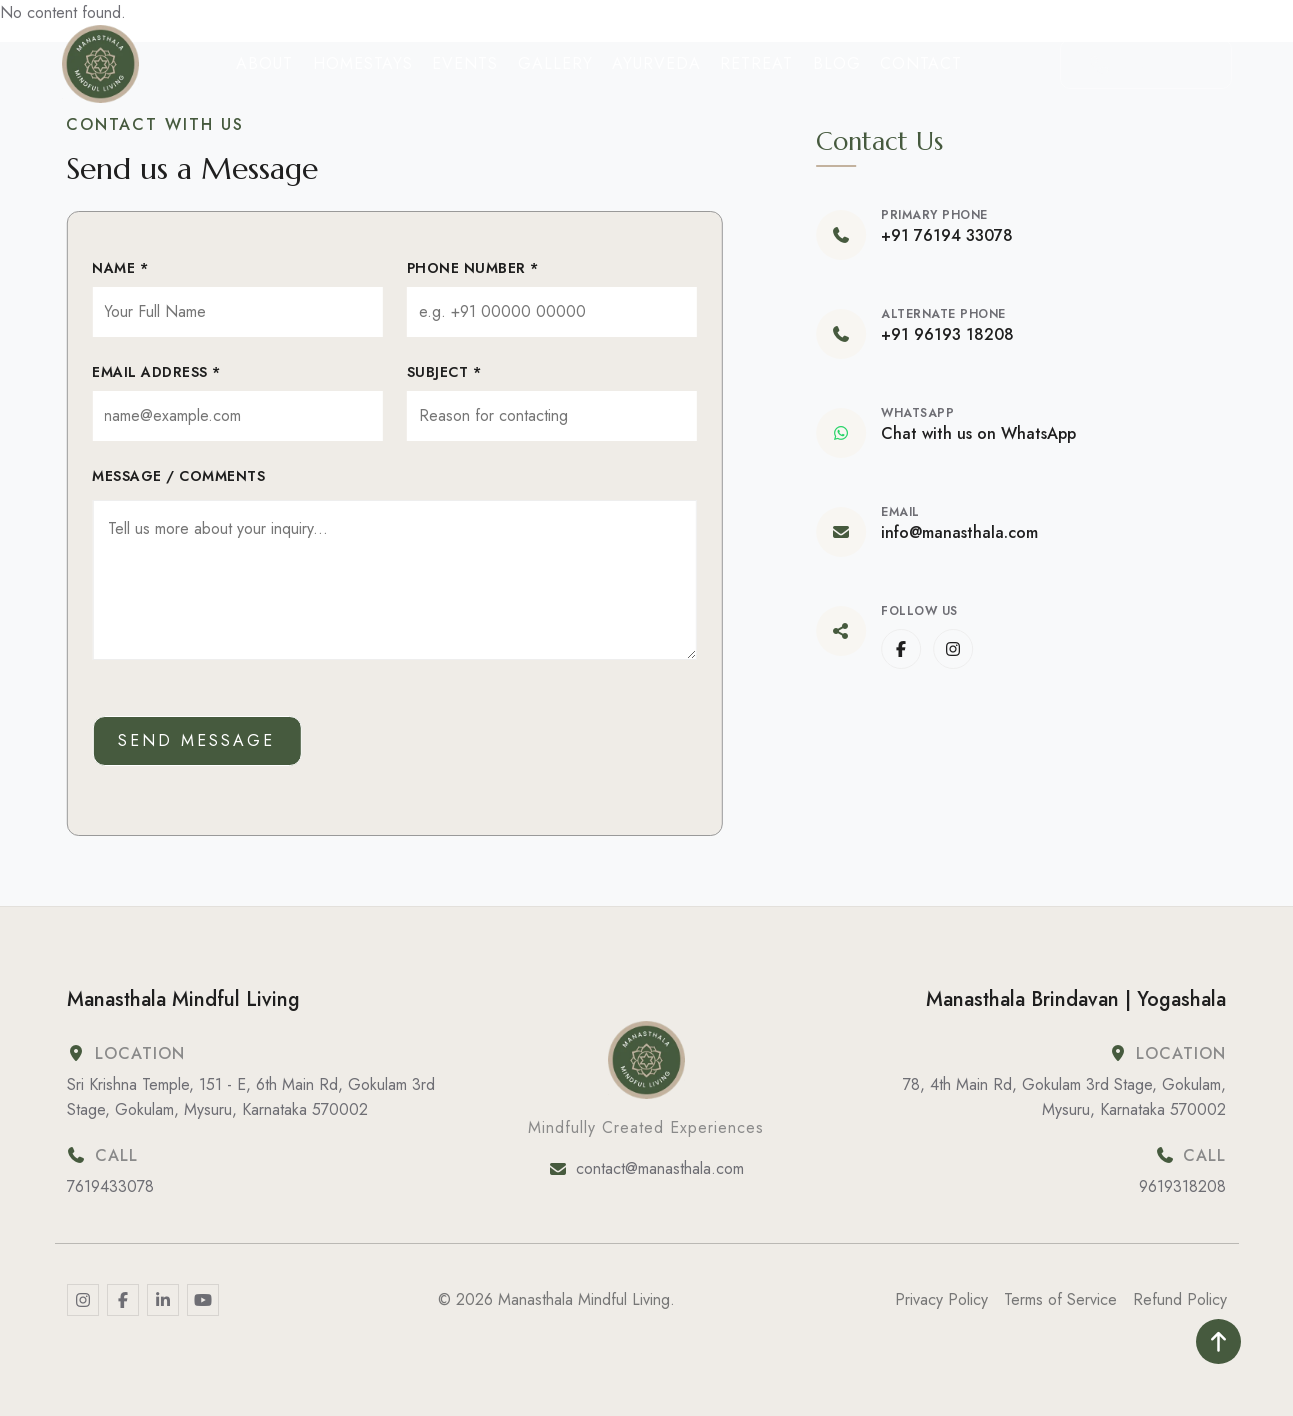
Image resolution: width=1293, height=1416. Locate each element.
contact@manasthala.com (660, 1168)
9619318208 (1182, 1186)
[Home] (101, 64)
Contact (921, 63)
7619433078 (110, 1186)
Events (465, 63)
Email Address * (154, 372)
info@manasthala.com (961, 533)
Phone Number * (471, 268)
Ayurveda (656, 63)
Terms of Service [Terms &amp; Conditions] (1060, 1299)
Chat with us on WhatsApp (980, 434)
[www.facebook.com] (903, 649)
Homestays (363, 63)
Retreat (756, 63)
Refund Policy (1180, 1299)
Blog (837, 63)
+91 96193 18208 (949, 335)
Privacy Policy (941, 1299)
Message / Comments (176, 476)
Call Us (1145, 63)
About (264, 63)
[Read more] (83, 1300)
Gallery (555, 63)
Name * (118, 268)
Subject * (442, 372)
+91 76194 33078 (949, 236)
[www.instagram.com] (955, 649)
